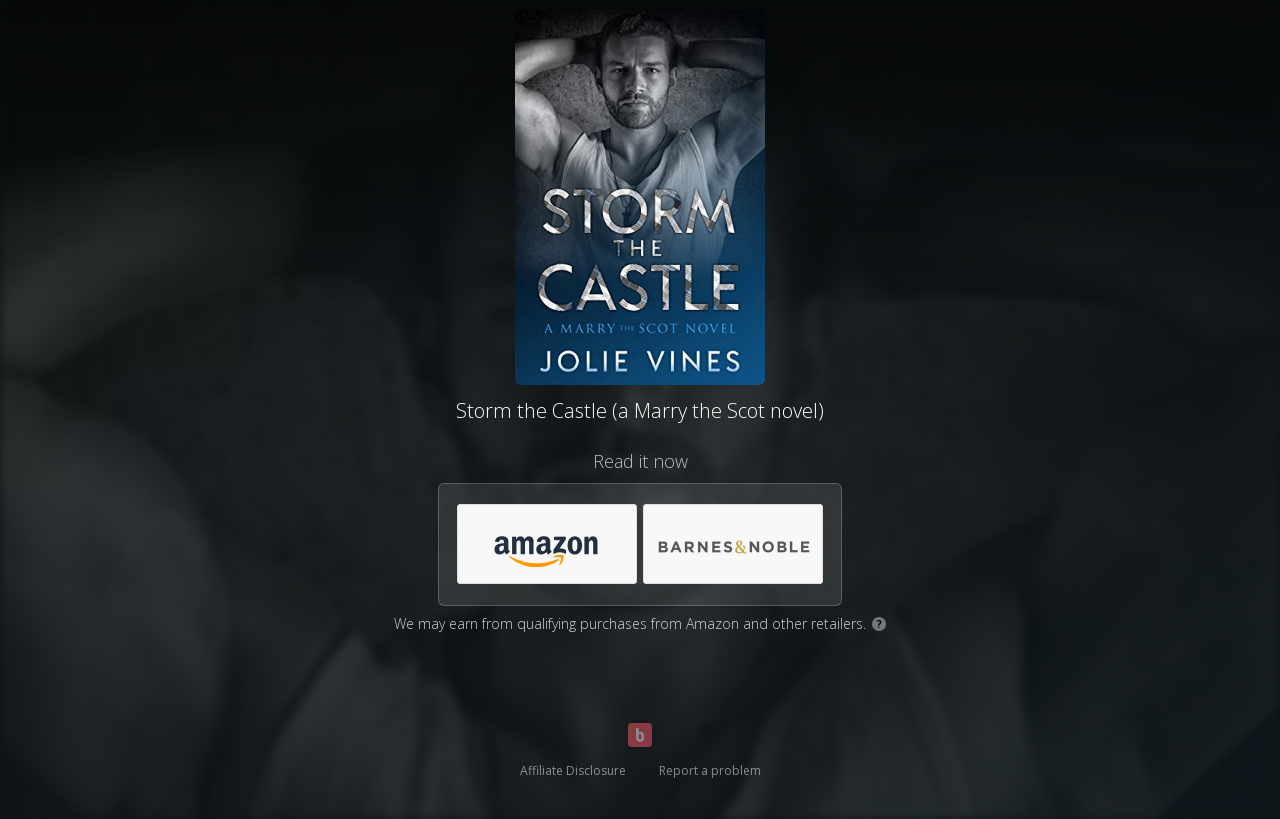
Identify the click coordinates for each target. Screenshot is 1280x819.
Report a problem (710, 770)
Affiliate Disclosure (573, 770)
